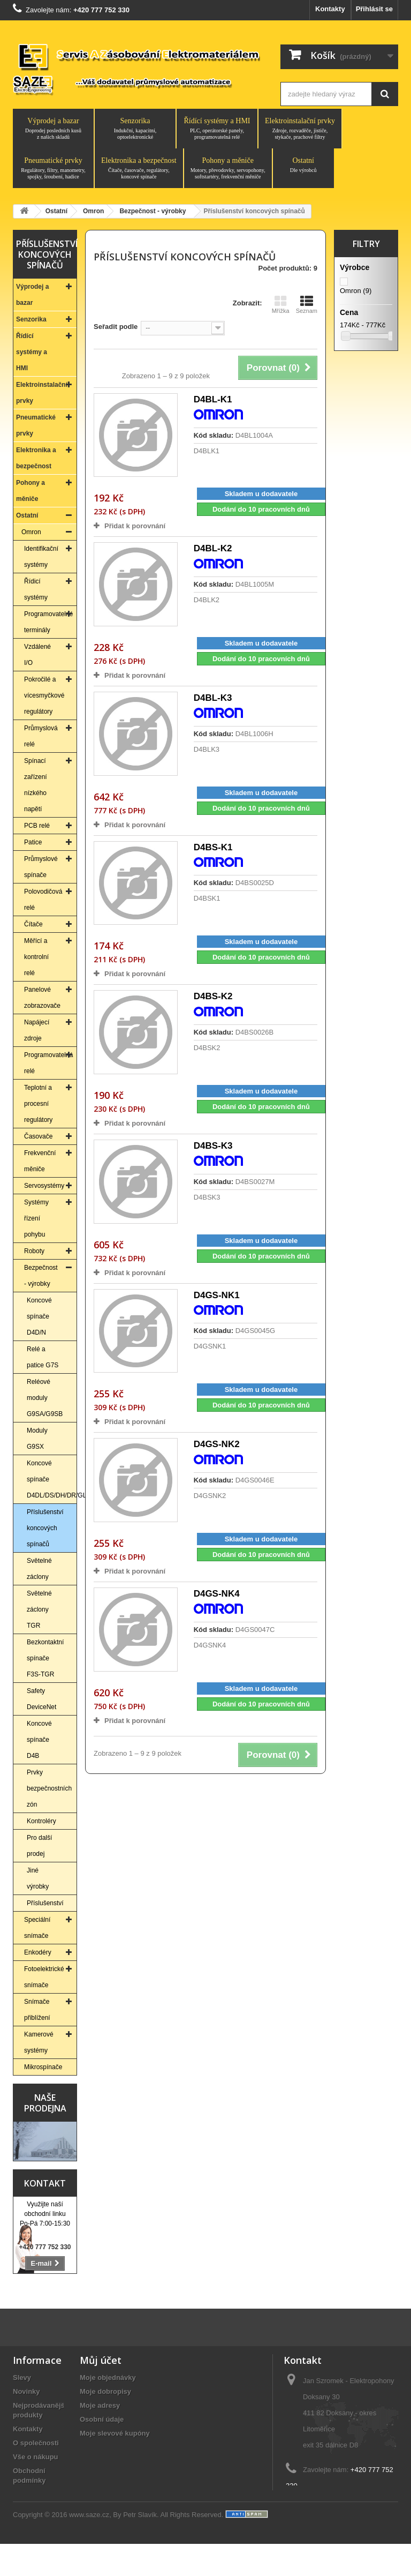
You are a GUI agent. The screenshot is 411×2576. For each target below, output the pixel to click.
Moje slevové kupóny (115, 2433)
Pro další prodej (39, 1846)
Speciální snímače (37, 1928)
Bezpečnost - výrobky (41, 1275)
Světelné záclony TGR (39, 1609)
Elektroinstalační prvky (300, 128)
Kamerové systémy (39, 2042)
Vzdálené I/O (37, 655)
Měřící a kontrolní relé (36, 957)
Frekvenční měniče (40, 1161)
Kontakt (45, 2183)
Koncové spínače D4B (39, 1739)
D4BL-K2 (213, 548)
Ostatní (303, 165)
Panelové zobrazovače (42, 997)
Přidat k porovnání (134, 526)
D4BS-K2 (213, 996)
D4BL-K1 (213, 399)
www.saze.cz (89, 2547)
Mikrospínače (43, 2067)
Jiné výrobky (38, 1878)
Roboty (34, 1251)
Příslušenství (45, 1903)
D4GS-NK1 (217, 1295)
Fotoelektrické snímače (44, 1977)
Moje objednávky (108, 2377)
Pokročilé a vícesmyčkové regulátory (44, 695)
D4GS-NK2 (217, 1444)
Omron (31, 532)
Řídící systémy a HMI (217, 128)
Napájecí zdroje (36, 1030)
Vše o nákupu (35, 2457)
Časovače (38, 1136)
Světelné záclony (39, 1569)
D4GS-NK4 (217, 1593)
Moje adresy (100, 2405)
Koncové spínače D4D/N (39, 1316)
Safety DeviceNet (41, 1699)
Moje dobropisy (105, 2391)
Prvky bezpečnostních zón (49, 1788)
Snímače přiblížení (37, 2009)
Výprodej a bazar (53, 128)
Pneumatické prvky (53, 168)
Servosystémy (44, 1185)
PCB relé (37, 825)
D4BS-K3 (213, 1145)
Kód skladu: (213, 435)
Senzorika (135, 128)
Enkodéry (37, 1952)
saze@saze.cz (349, 2506)
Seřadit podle (116, 327)
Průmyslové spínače (41, 867)
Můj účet (100, 2360)
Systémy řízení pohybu (36, 1218)
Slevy (22, 2377)
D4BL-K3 (213, 697)
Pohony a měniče (228, 168)
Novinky (26, 2391)
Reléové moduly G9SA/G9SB (45, 1398)
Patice (33, 842)
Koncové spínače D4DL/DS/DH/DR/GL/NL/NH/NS (52, 1479)
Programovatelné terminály (48, 622)
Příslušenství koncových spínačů (45, 1528)
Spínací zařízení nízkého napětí (35, 785)
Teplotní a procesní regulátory (38, 1104)
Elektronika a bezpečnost (139, 168)
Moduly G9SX (37, 1438)
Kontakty (330, 9)
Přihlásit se (374, 9)
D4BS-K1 (213, 847)
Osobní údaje (102, 2419)
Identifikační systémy (41, 556)
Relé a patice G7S (42, 1357)
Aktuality (27, 2494)
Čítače (33, 924)
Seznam (306, 304)
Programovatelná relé (48, 1063)
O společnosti (36, 2443)
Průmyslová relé (41, 736)
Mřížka (281, 304)
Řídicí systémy (36, 589)
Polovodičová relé (43, 899)
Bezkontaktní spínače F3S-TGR (45, 1658)
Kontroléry (41, 1821)
